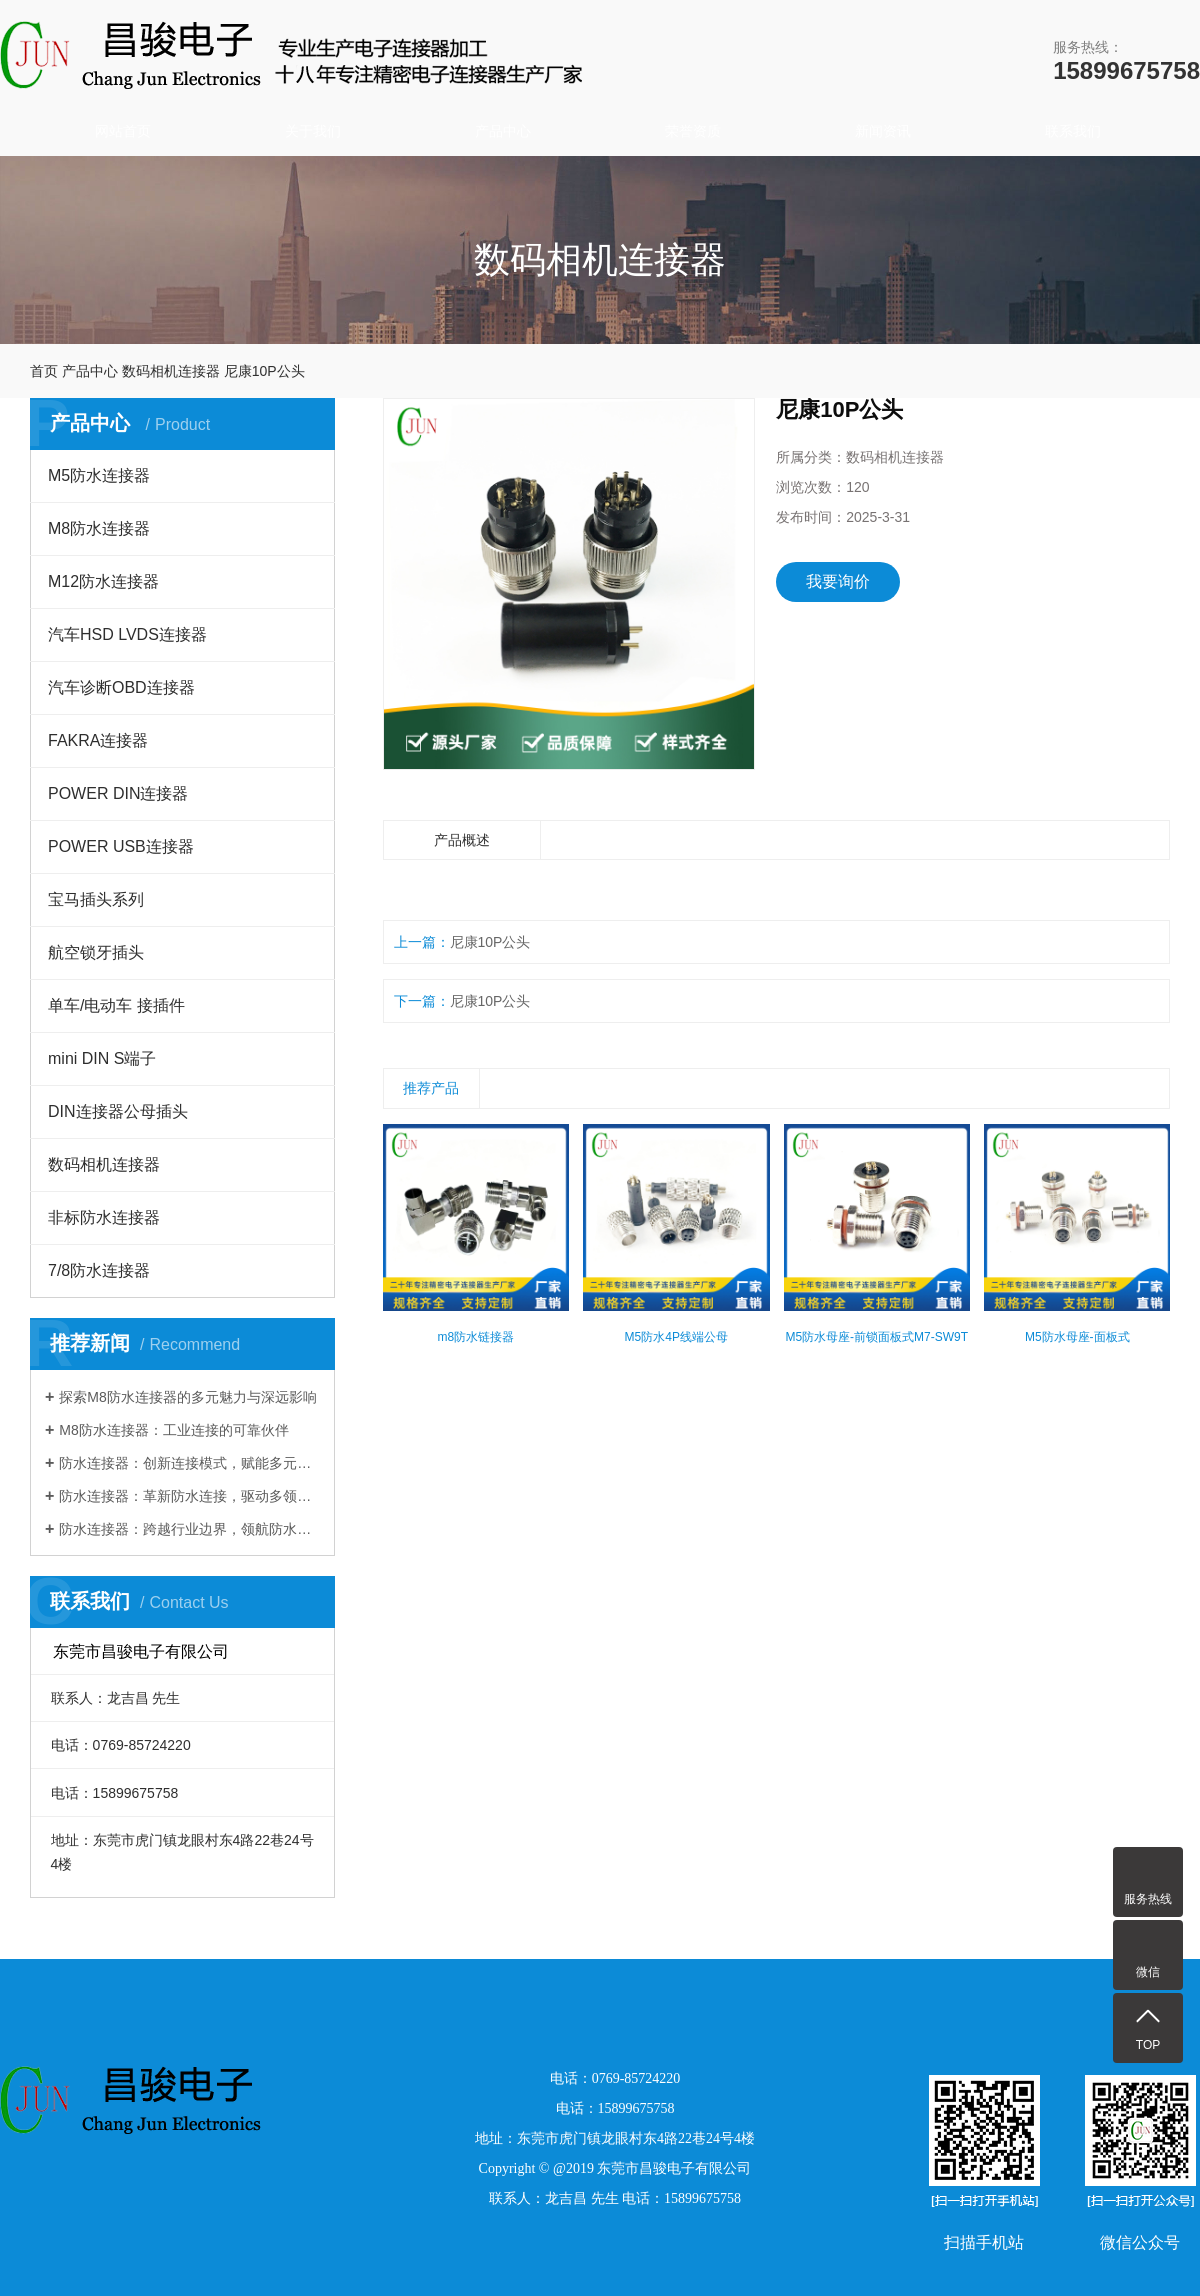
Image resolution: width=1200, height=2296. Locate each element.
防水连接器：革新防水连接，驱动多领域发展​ (189, 1496)
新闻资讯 (883, 131)
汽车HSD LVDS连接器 (127, 634)
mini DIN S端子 (102, 1058)
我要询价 (838, 581)
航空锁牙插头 (96, 952)
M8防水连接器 (99, 528)
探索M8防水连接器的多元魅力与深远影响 (187, 1397)
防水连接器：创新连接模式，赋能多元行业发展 (189, 1463)
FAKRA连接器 (98, 740)
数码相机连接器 (171, 371)
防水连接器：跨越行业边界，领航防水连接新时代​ (189, 1529)
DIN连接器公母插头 (118, 1111)
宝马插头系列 (96, 899)
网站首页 (123, 131)
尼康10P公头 (490, 942)
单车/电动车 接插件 (116, 1005)
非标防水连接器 (104, 1217)
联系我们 (1073, 131)
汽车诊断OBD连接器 (121, 687)
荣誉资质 (693, 131)
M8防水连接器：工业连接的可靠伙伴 (173, 1430)
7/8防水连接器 (99, 1270)
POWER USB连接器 (121, 846)
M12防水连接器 (103, 581)
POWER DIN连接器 (118, 793)
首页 (44, 371)
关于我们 (313, 131)
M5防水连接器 (99, 475)
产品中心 (503, 131)
